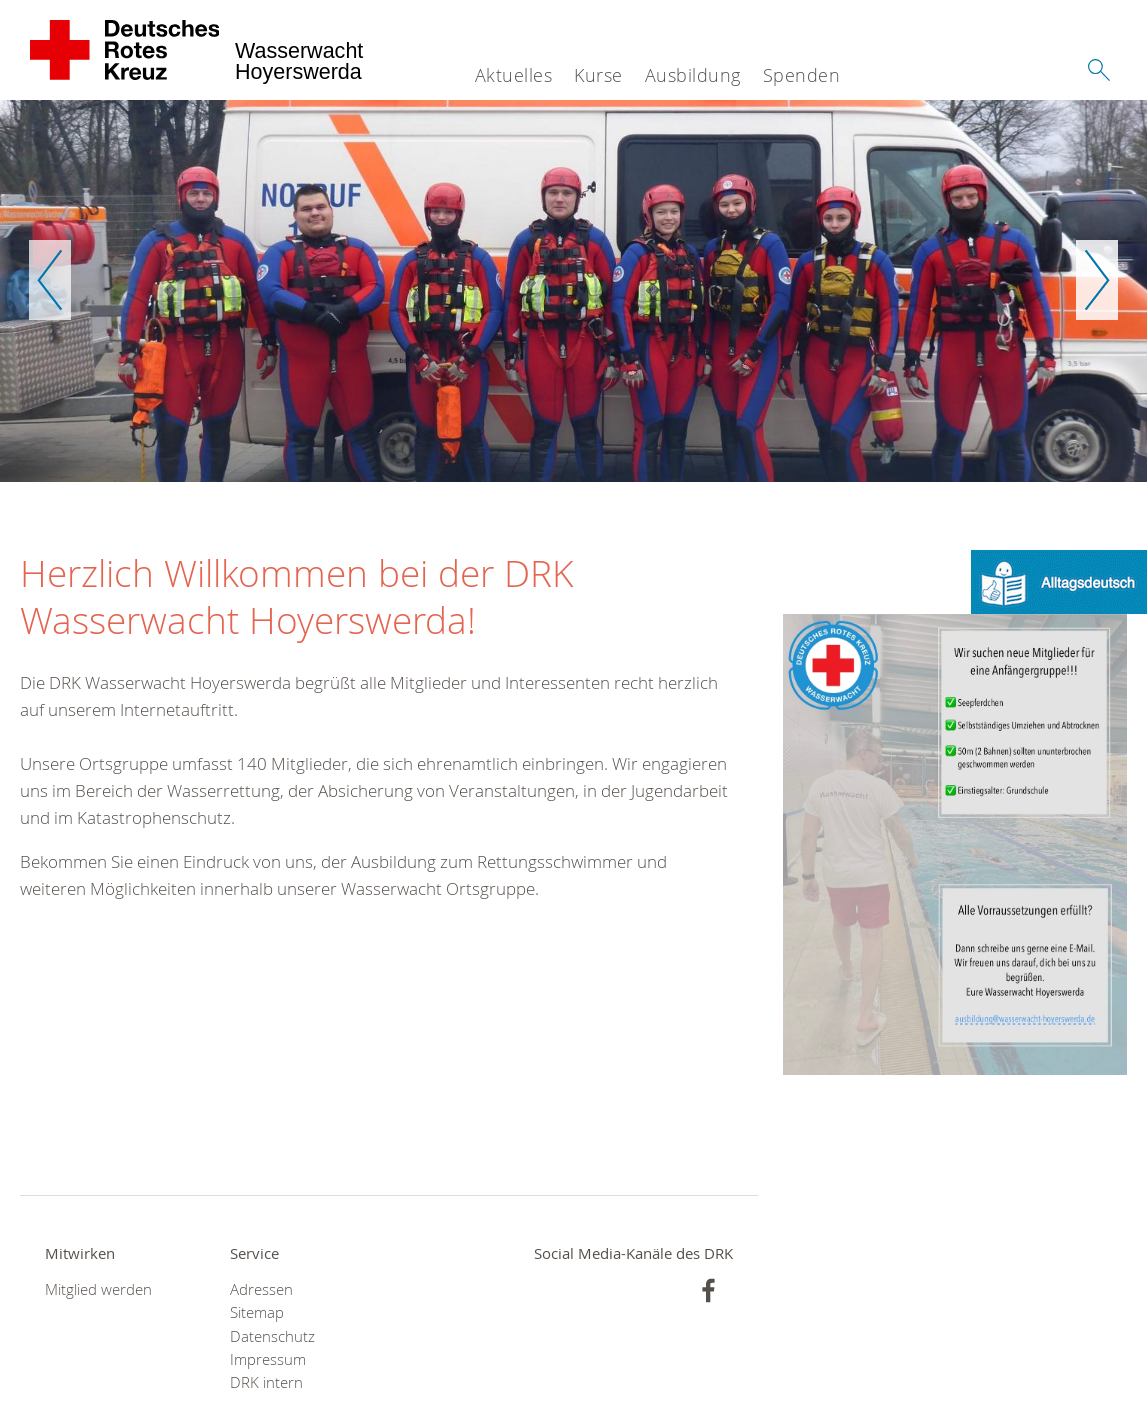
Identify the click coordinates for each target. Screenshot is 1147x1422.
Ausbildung (693, 75)
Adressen (261, 1289)
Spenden (802, 75)
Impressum (268, 1359)
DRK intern (266, 1382)
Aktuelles (514, 75)
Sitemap (257, 1312)
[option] (573, 291)
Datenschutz (272, 1336)
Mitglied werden (98, 1289)
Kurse (598, 75)
